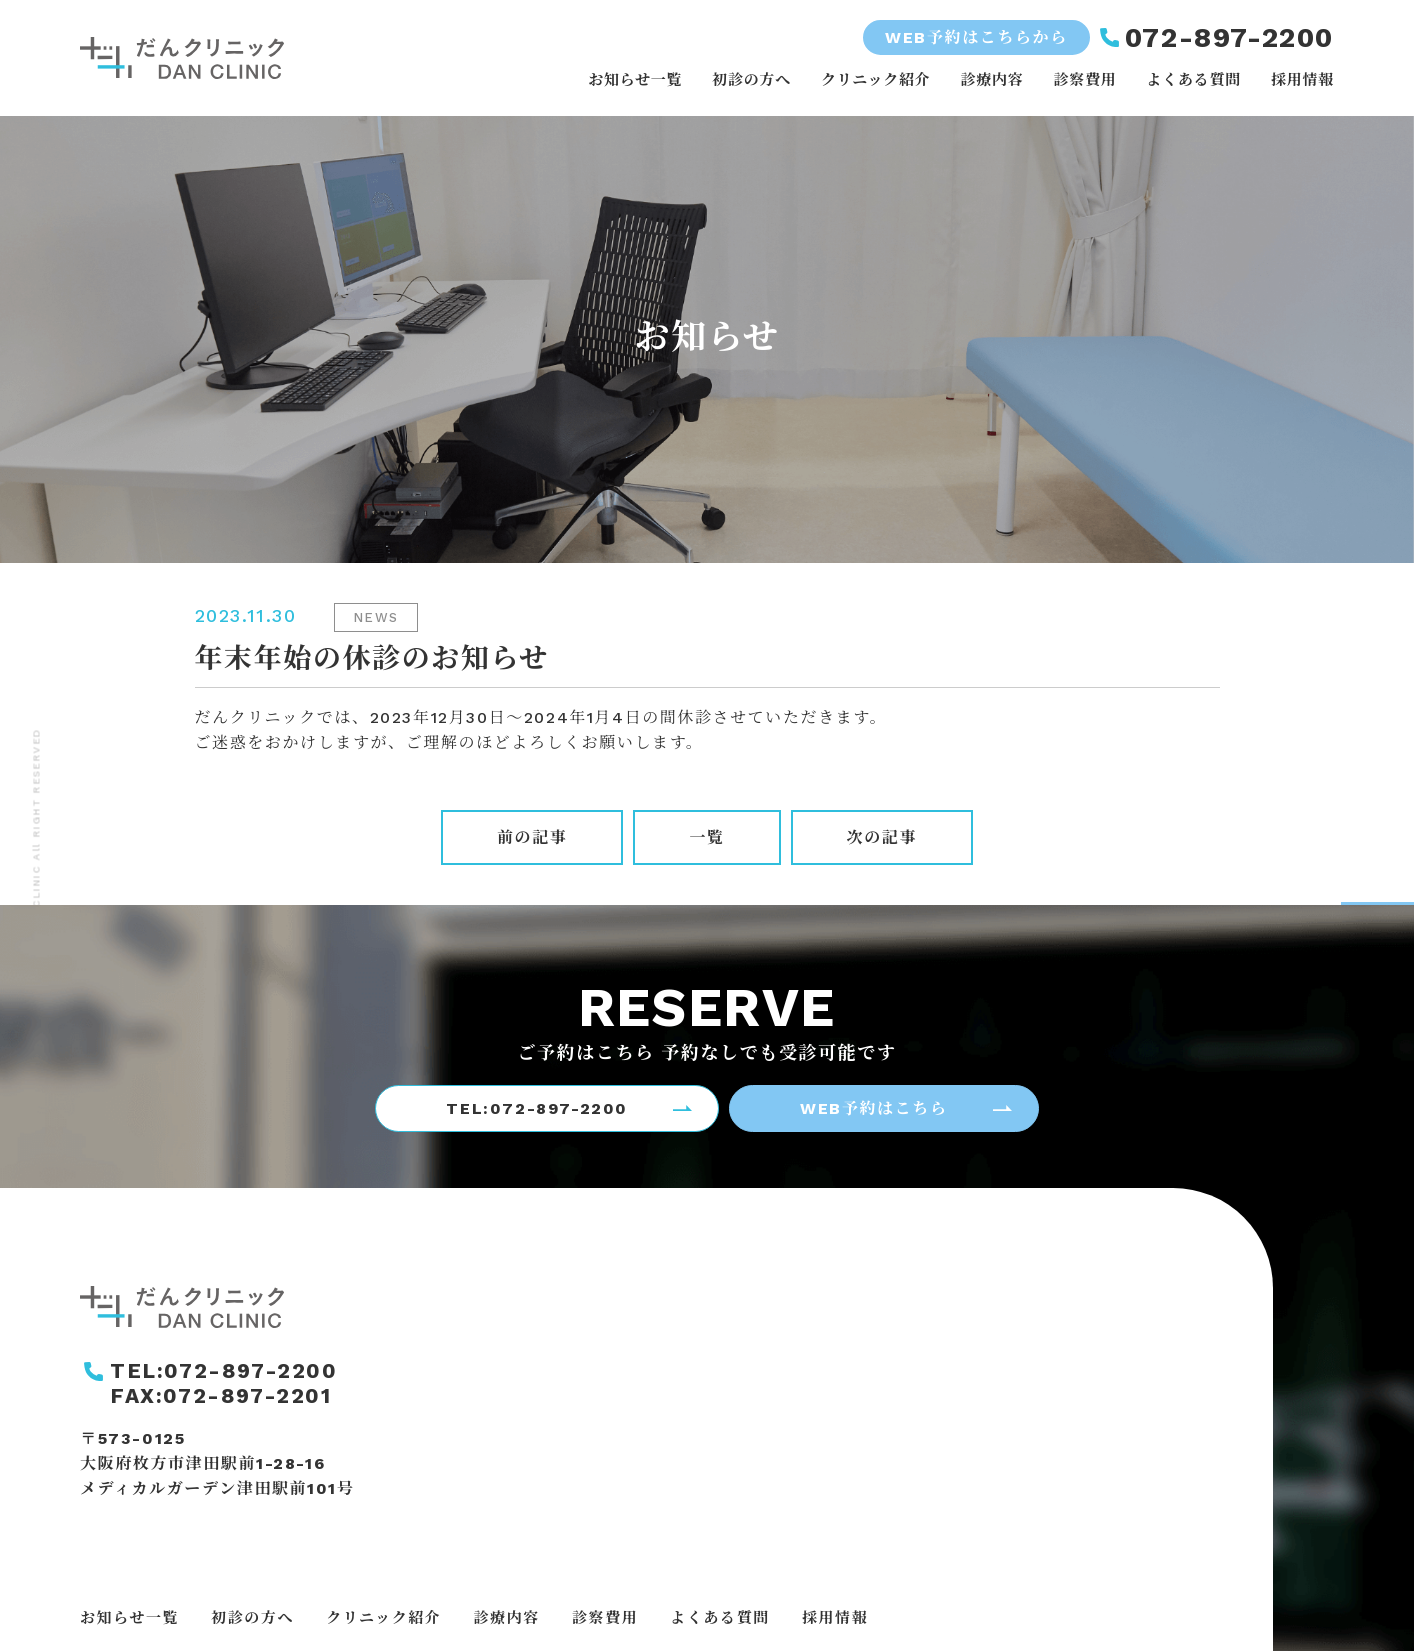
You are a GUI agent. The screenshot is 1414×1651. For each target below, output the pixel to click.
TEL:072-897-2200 (537, 1108)
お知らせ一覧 (635, 80)
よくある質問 (1193, 80)
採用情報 (1302, 80)
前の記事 (532, 837)
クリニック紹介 (875, 80)
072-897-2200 (1229, 37)
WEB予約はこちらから (976, 37)
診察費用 (1084, 80)
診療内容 (991, 80)
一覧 (706, 837)
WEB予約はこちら (873, 1108)
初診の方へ (751, 80)
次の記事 (882, 837)
